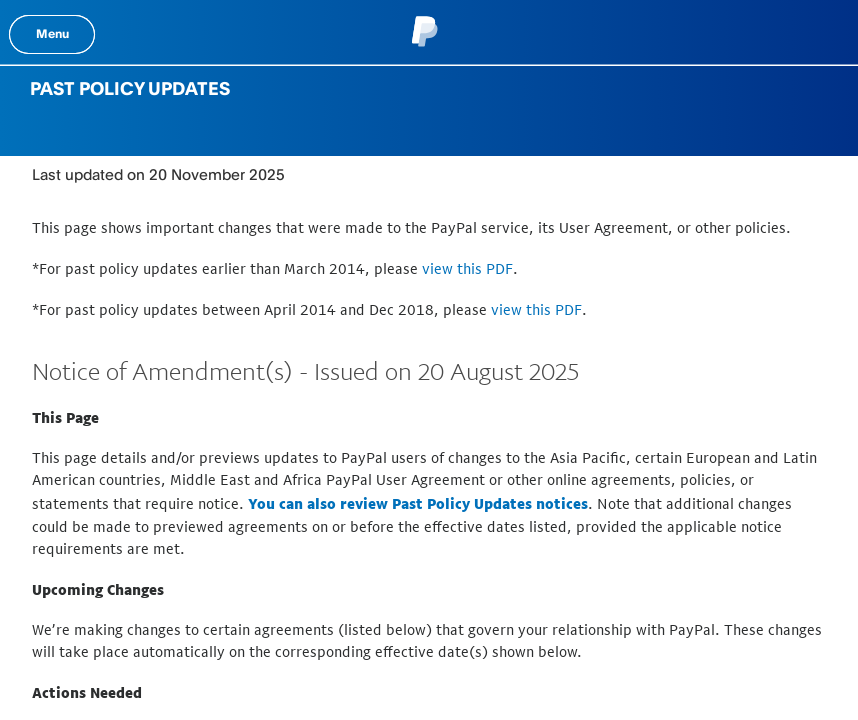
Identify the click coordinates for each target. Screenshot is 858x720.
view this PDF (467, 268)
